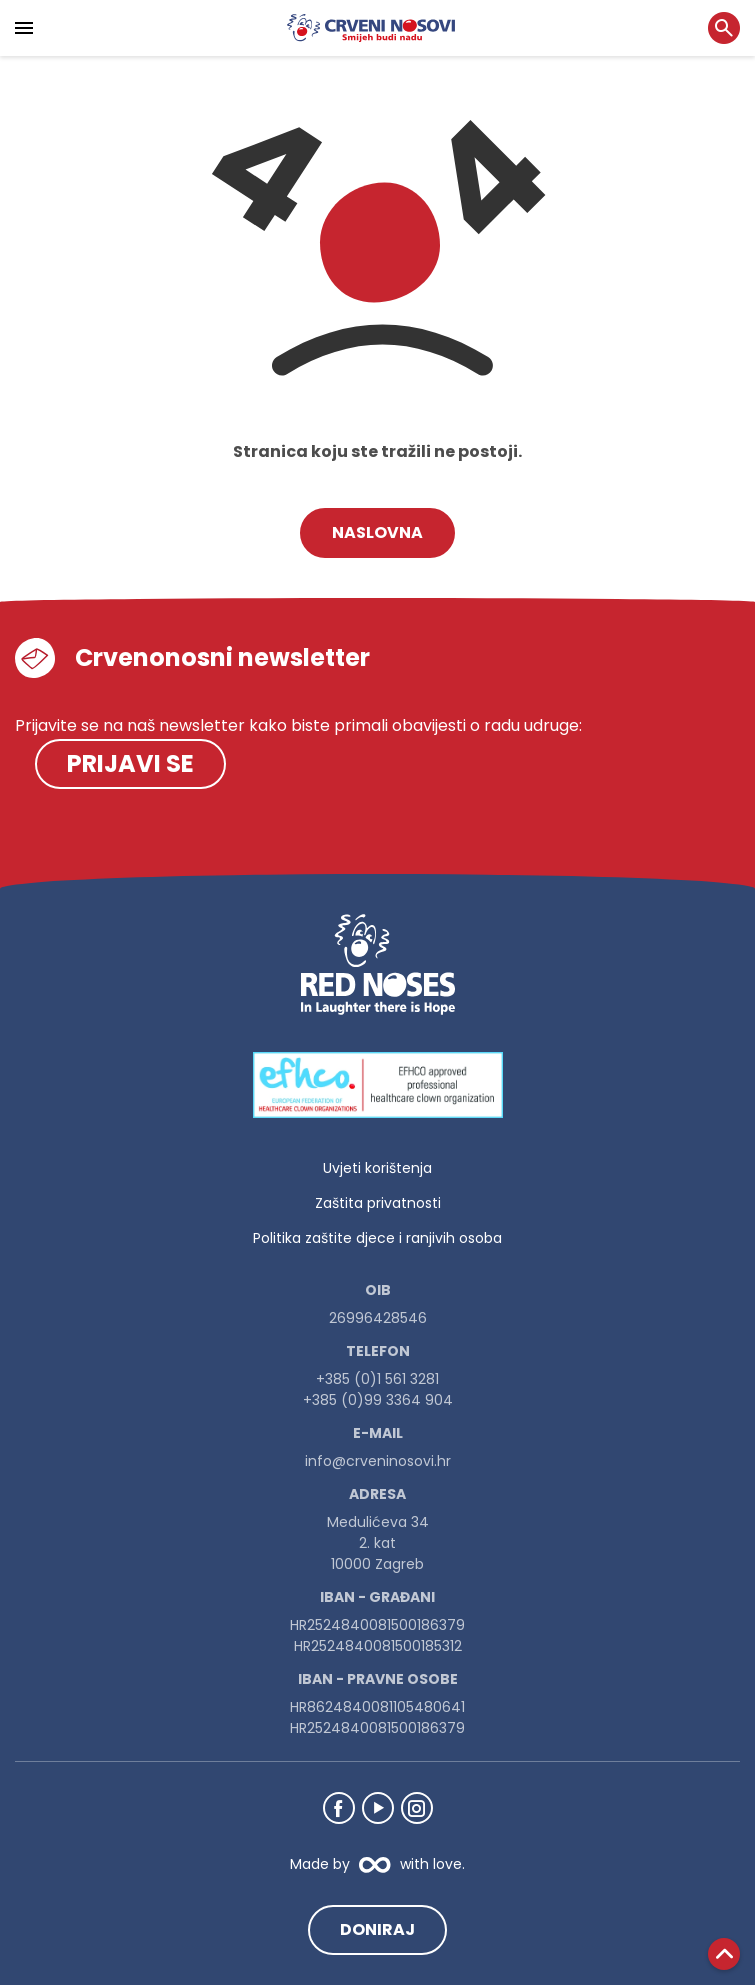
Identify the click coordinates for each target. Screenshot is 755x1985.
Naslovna (377, 532)
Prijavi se (130, 763)
